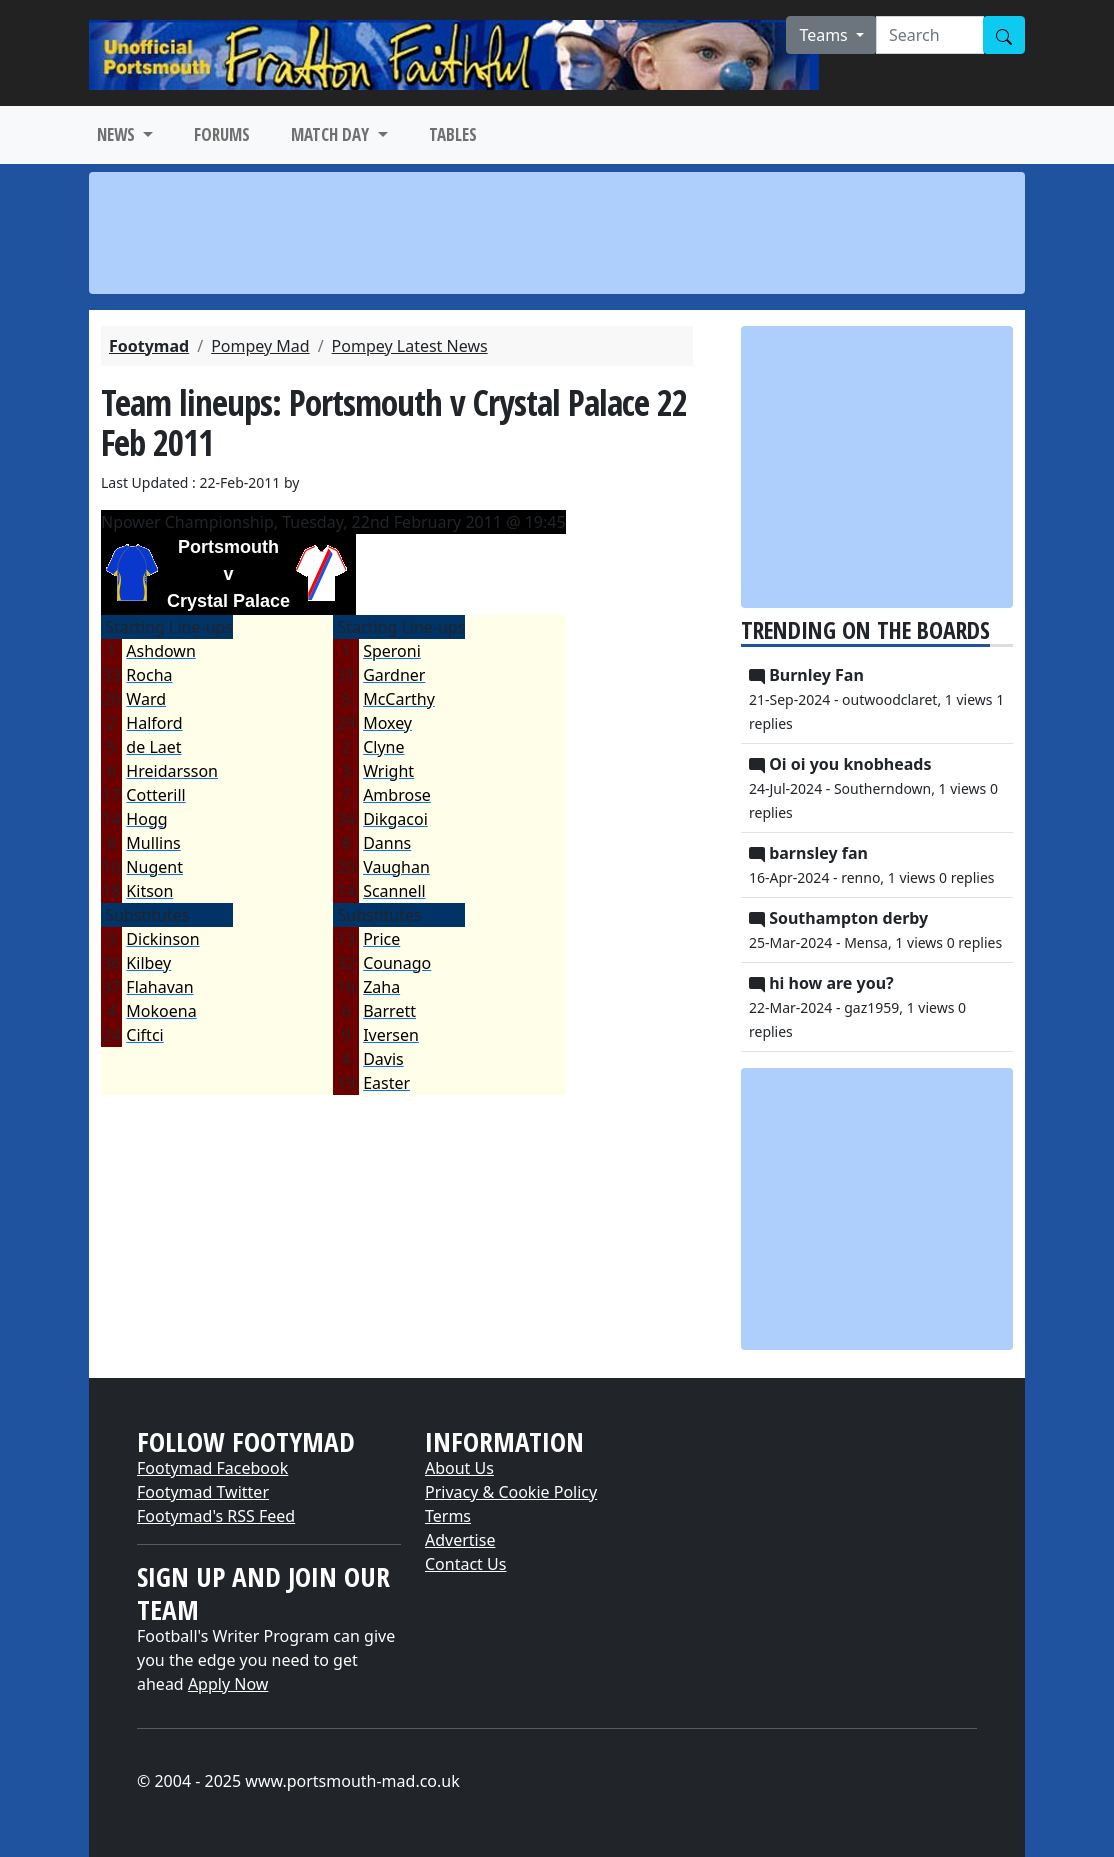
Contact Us (465, 1564)
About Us (459, 1468)
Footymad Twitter (203, 1492)
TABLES (453, 134)
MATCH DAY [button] (332, 134)
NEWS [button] (118, 134)
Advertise (460, 1540)
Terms (448, 1516)
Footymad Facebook (212, 1468)
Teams (825, 35)
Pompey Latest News (410, 346)
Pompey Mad (260, 346)
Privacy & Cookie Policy (511, 1492)
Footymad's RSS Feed (216, 1516)
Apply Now (228, 1684)
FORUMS (222, 134)
